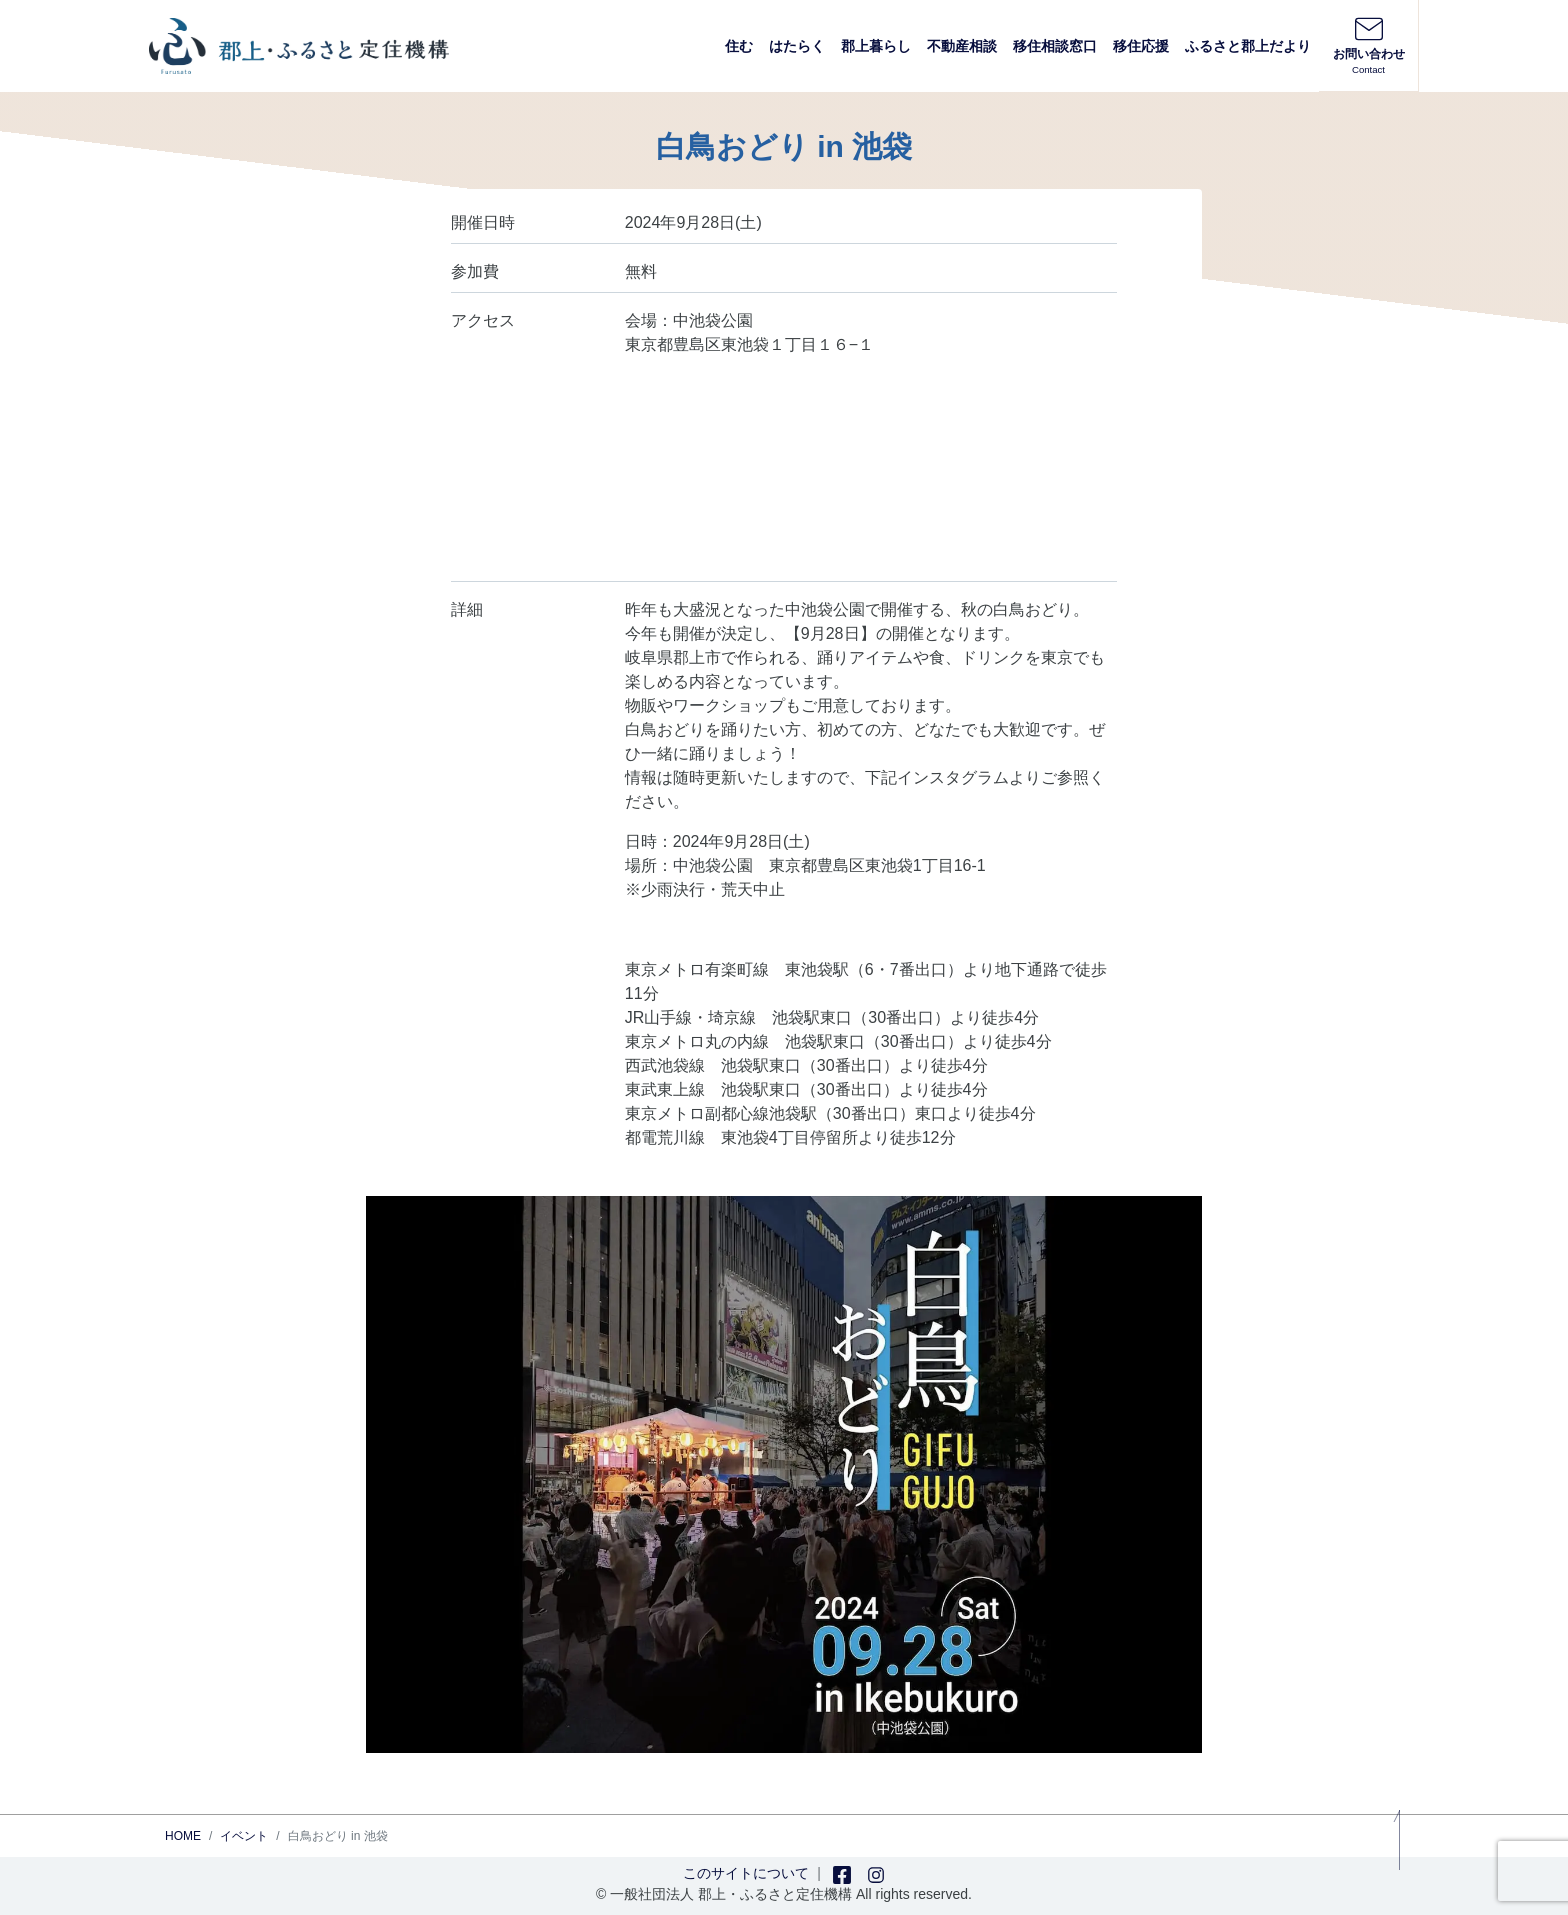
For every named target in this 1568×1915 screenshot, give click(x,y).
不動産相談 (962, 46)
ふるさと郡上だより (1248, 46)
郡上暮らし (876, 46)
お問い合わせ (1368, 45)
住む (739, 46)
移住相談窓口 (1055, 46)
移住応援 (1141, 46)
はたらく (797, 46)
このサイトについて (746, 1873)
